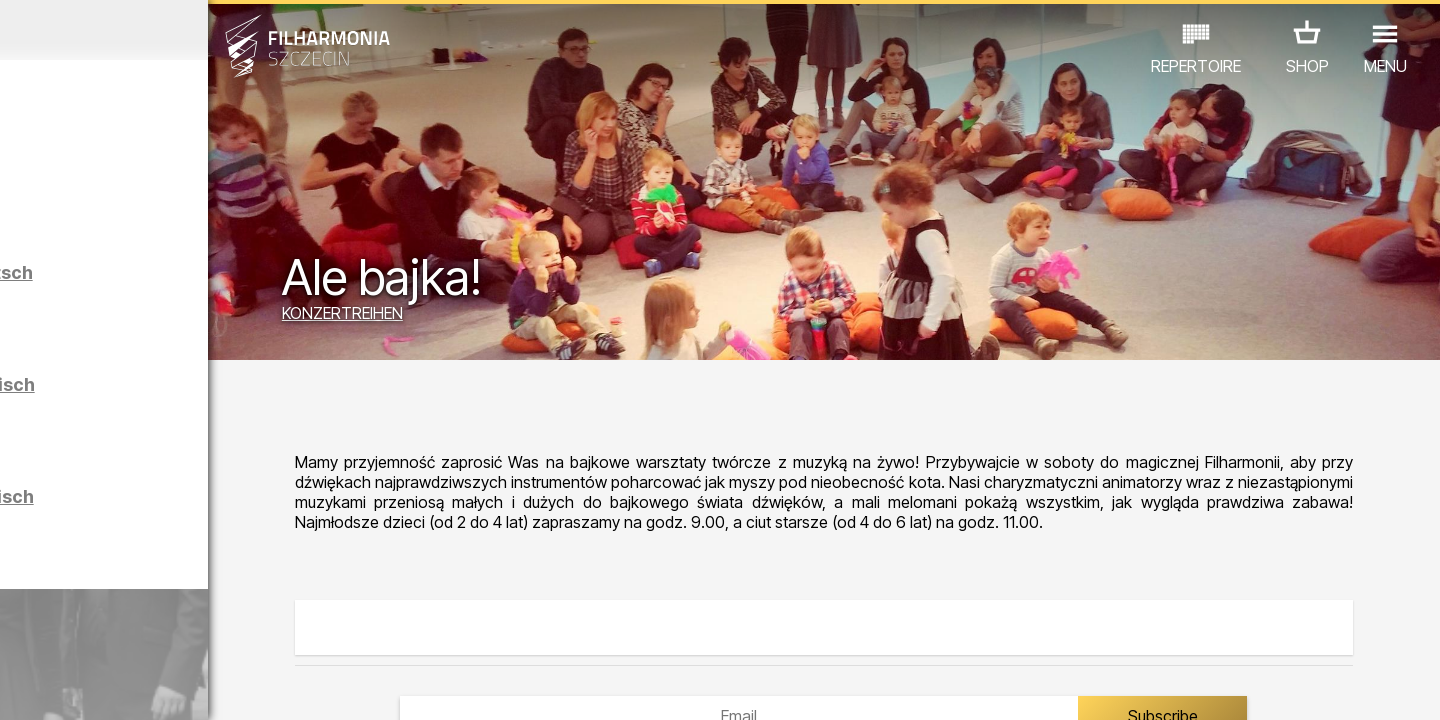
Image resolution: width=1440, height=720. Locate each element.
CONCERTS (91, 604)
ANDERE (182, 632)
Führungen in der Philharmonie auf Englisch (234, 411)
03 (80, 686)
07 (196, 686)
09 (255, 686)
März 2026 (187, 30)
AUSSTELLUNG (262, 604)
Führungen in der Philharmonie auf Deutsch (233, 299)
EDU (171, 604)
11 (313, 686)
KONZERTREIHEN (498, 318)
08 (226, 686)
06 (168, 686)
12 (342, 686)
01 (22, 686)
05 (138, 686)
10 (284, 686)
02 (50, 686)
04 (109, 686)
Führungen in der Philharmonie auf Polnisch (233, 523)
